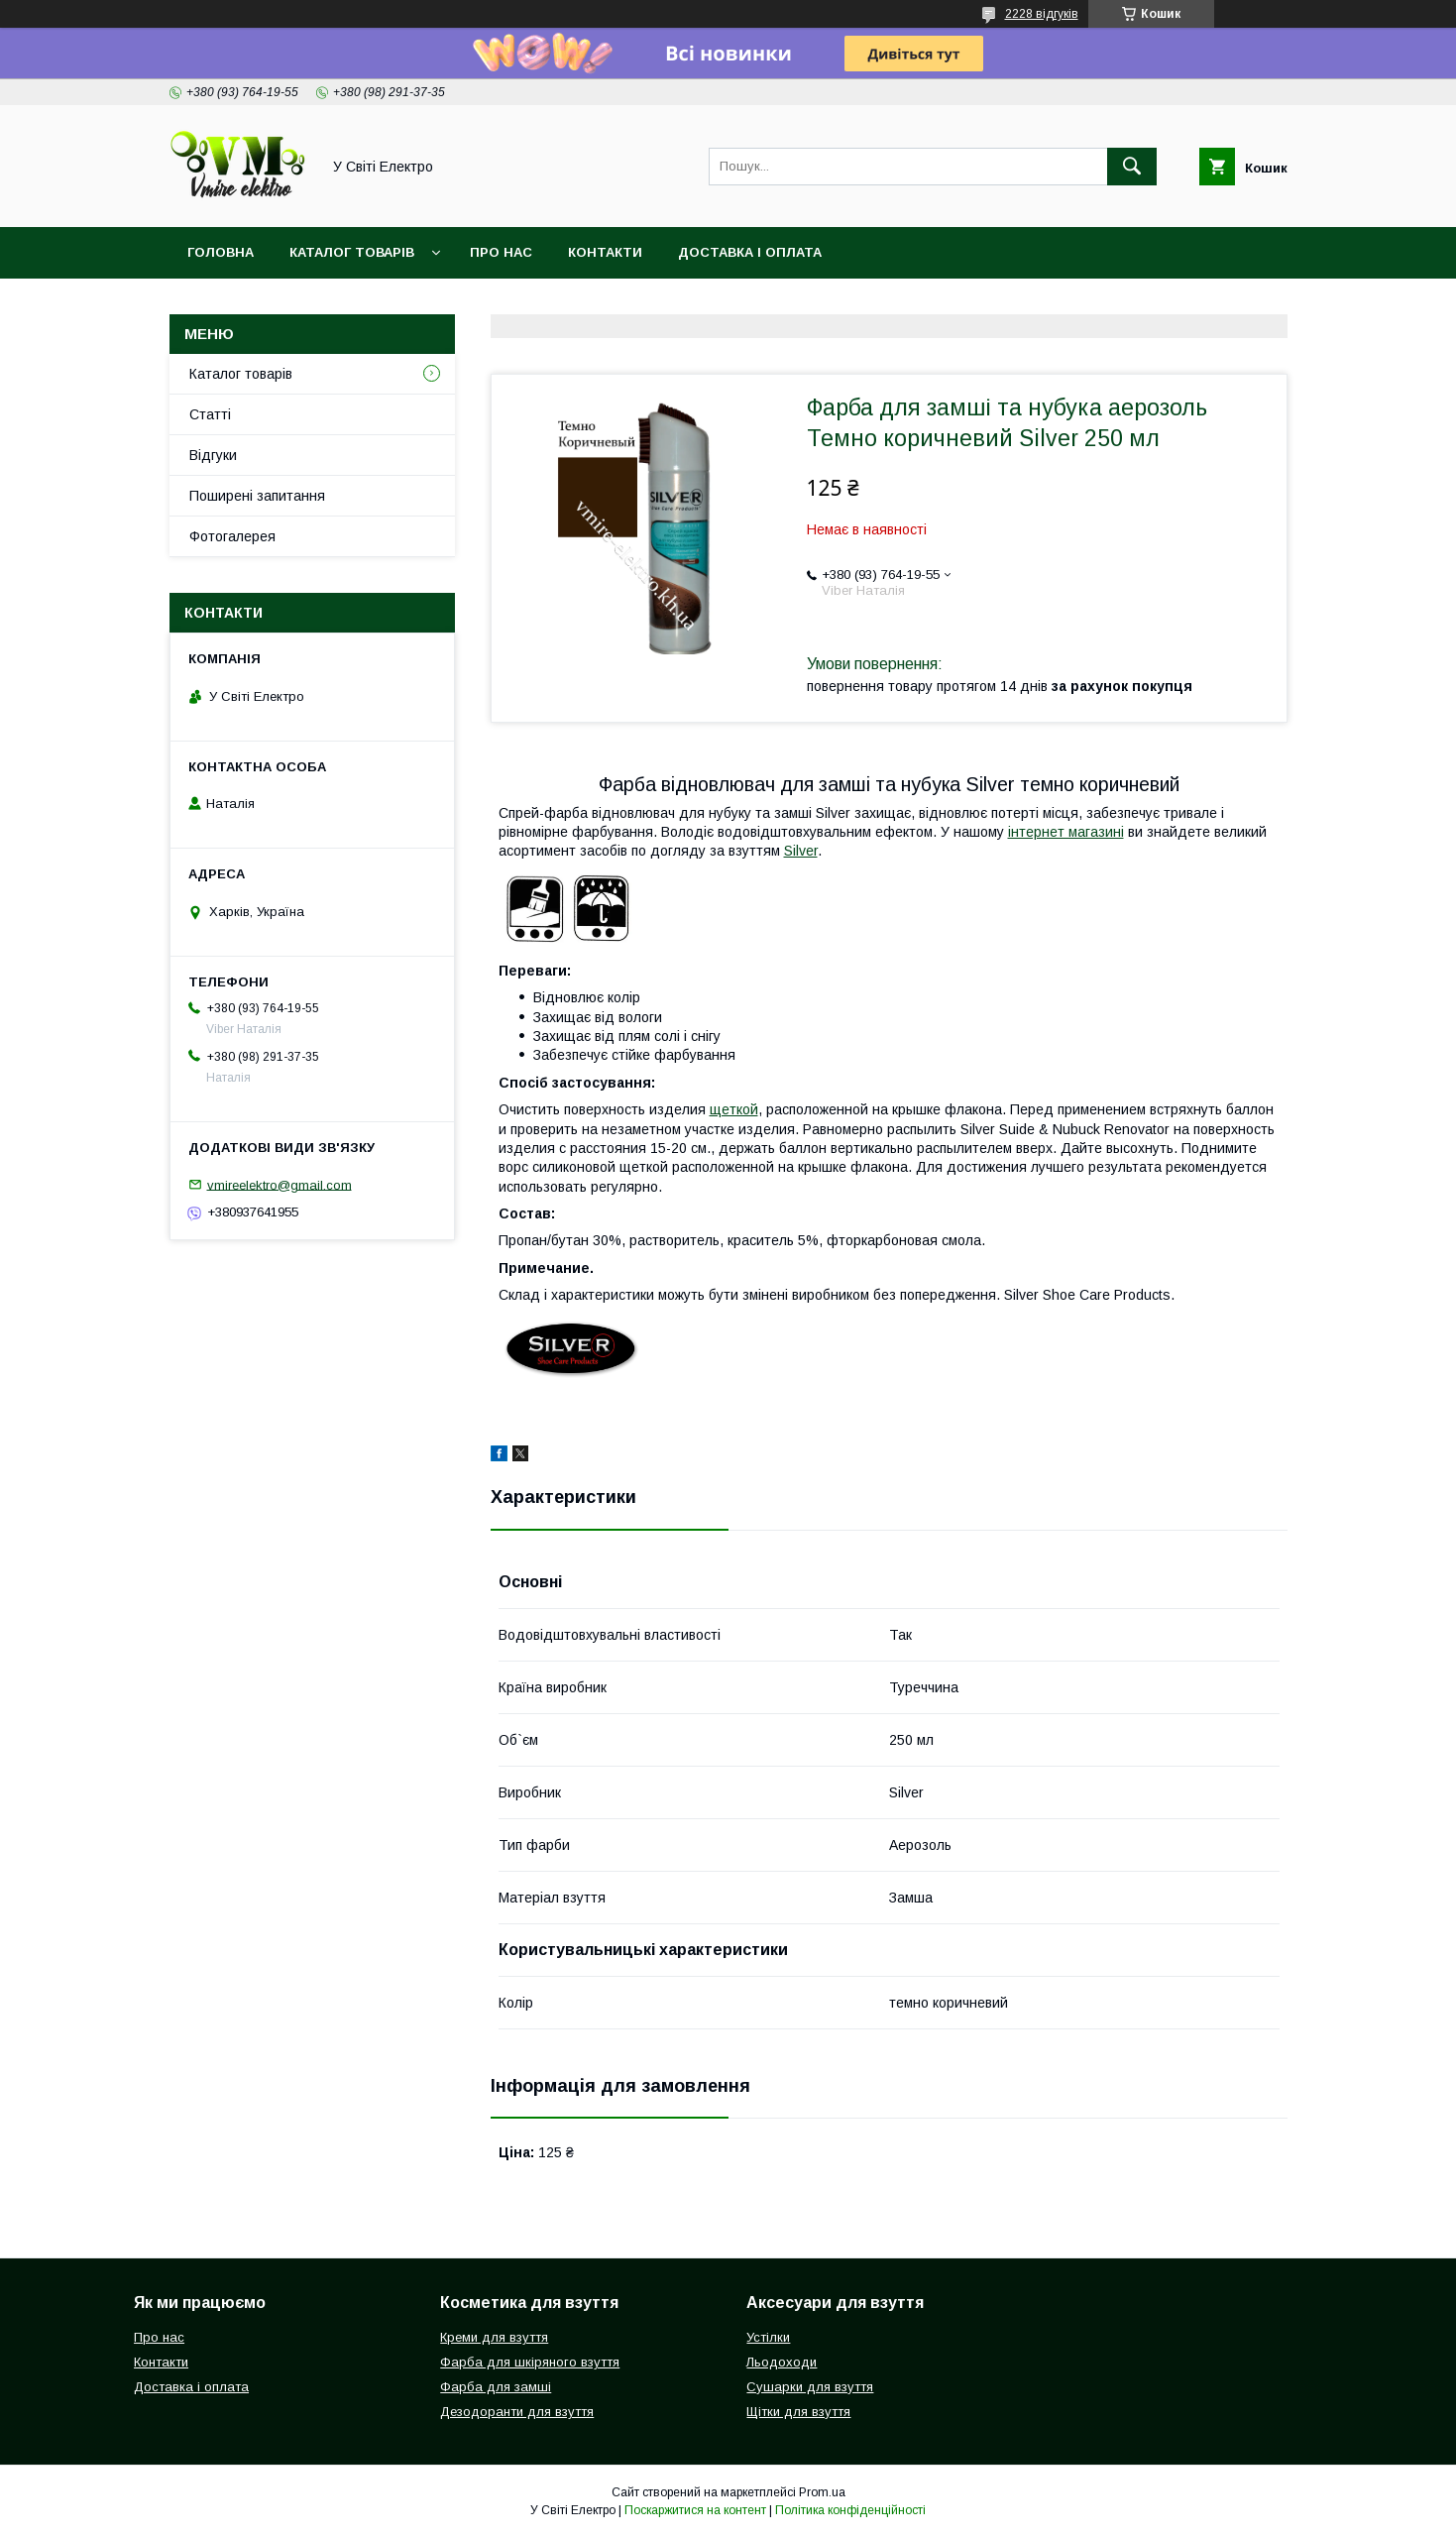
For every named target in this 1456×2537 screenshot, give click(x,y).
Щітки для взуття (798, 2411)
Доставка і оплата (750, 252)
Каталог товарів (351, 252)
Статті (210, 414)
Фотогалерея (232, 536)
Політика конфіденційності (850, 2510)
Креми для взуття (494, 2337)
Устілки (768, 2337)
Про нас (501, 252)
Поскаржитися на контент (695, 2510)
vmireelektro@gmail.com (279, 1184)
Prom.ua (822, 2492)
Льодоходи (781, 2362)
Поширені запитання (257, 496)
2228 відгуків (1041, 14)
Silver (801, 851)
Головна (220, 252)
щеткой (734, 1109)
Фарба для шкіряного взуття (529, 2362)
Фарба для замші (495, 2386)
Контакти (605, 252)
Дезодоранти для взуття (517, 2411)
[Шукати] (1132, 166)
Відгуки (213, 455)
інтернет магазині (1066, 832)
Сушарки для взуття (809, 2386)
